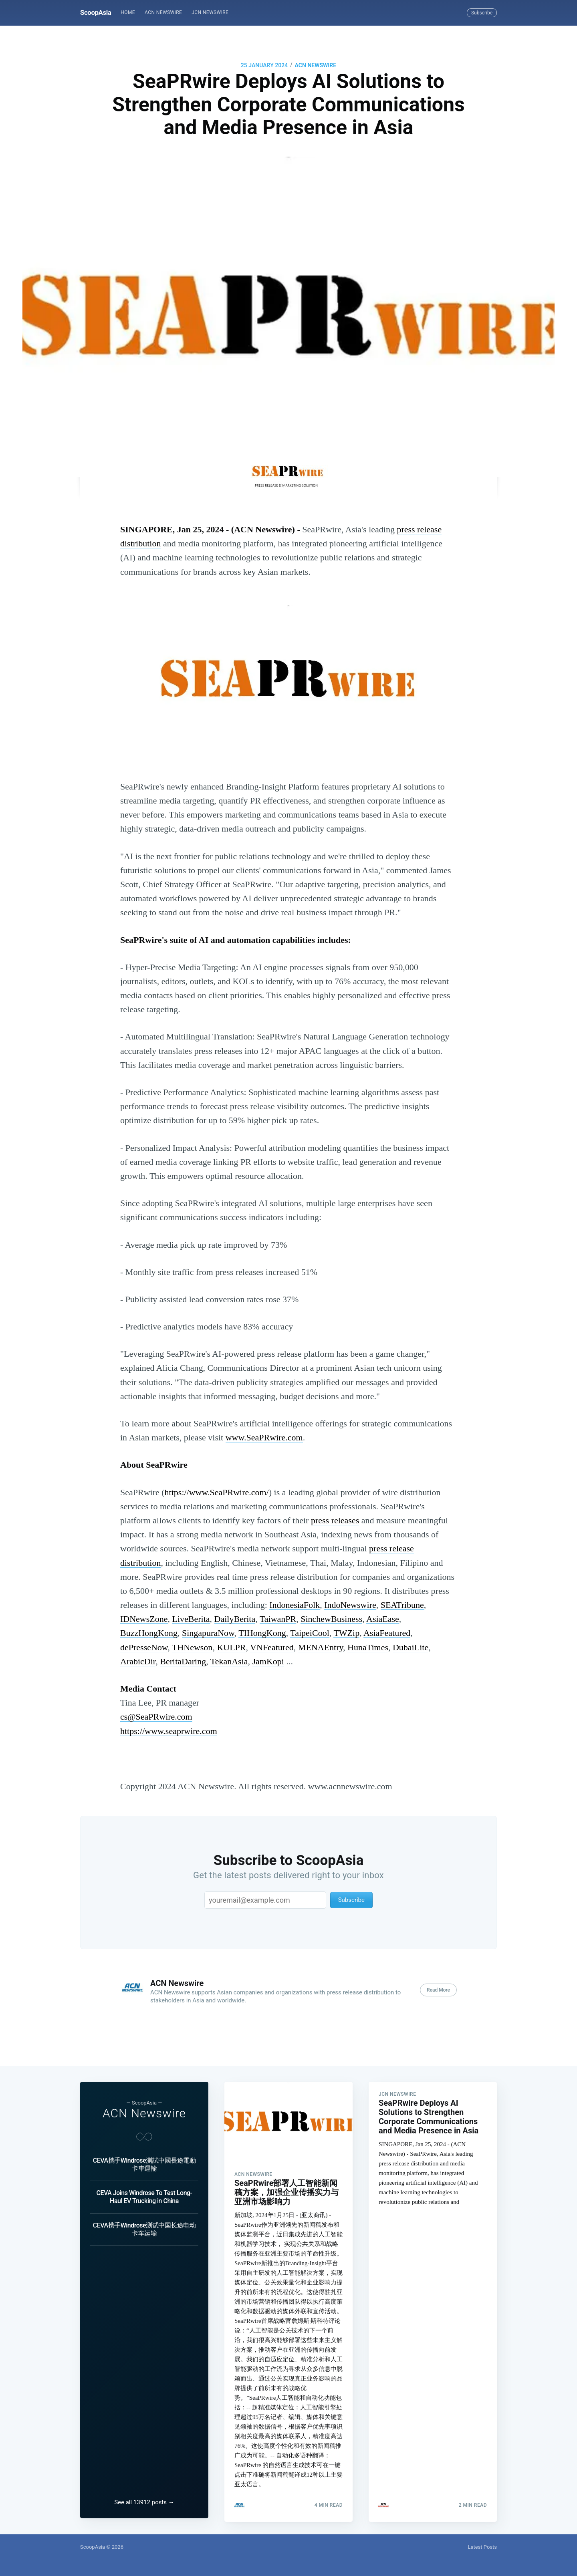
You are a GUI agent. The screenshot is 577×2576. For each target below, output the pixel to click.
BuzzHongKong (149, 1633)
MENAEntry (320, 1647)
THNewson (192, 1647)
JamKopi (268, 1661)
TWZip (346, 1633)
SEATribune (402, 1605)
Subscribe (481, 13)
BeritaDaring (183, 1661)
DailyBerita (235, 1619)
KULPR (231, 1647)
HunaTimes (367, 1647)
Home (128, 12)
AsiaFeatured (386, 1633)
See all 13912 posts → (144, 2502)
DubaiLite (410, 1647)
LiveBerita (191, 1619)
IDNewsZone (144, 1619)
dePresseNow (143, 1647)
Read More (438, 1990)
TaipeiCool (309, 1633)
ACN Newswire (163, 12)
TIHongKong (262, 1633)
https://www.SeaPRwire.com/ (217, 1492)
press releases (335, 1520)
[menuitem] (128, 12)
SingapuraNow (208, 1633)
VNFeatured (272, 1647)
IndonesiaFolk (294, 1605)
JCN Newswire (210, 12)
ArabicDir (137, 1661)
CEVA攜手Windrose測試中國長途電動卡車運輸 (144, 2161)
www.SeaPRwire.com (264, 1437)
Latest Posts (482, 2547)
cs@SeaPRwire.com (156, 1717)
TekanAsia (229, 1661)
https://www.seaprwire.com (168, 1731)
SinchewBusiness (331, 1619)
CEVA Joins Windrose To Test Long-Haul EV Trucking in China (144, 2193)
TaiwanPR (278, 1619)
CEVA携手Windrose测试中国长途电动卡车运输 (144, 2226)
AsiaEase (382, 1619)
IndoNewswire (350, 1605)
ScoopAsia (95, 12)
